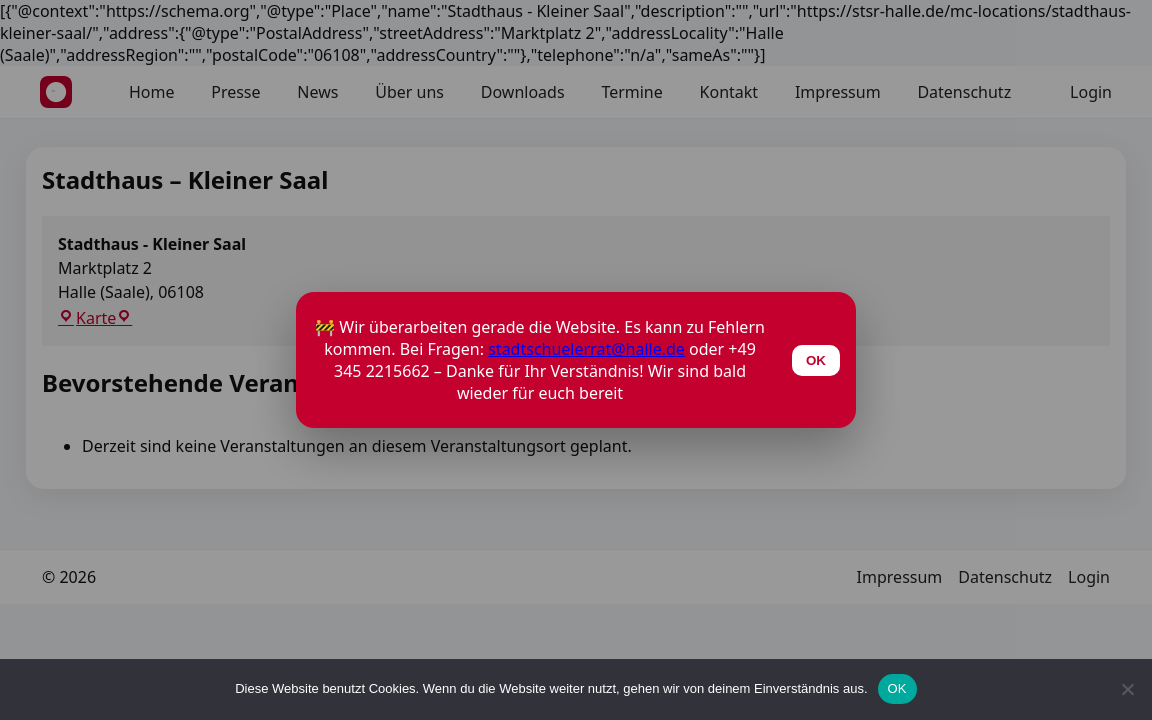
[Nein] (1127, 689)
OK (897, 688)
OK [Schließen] (816, 360)
